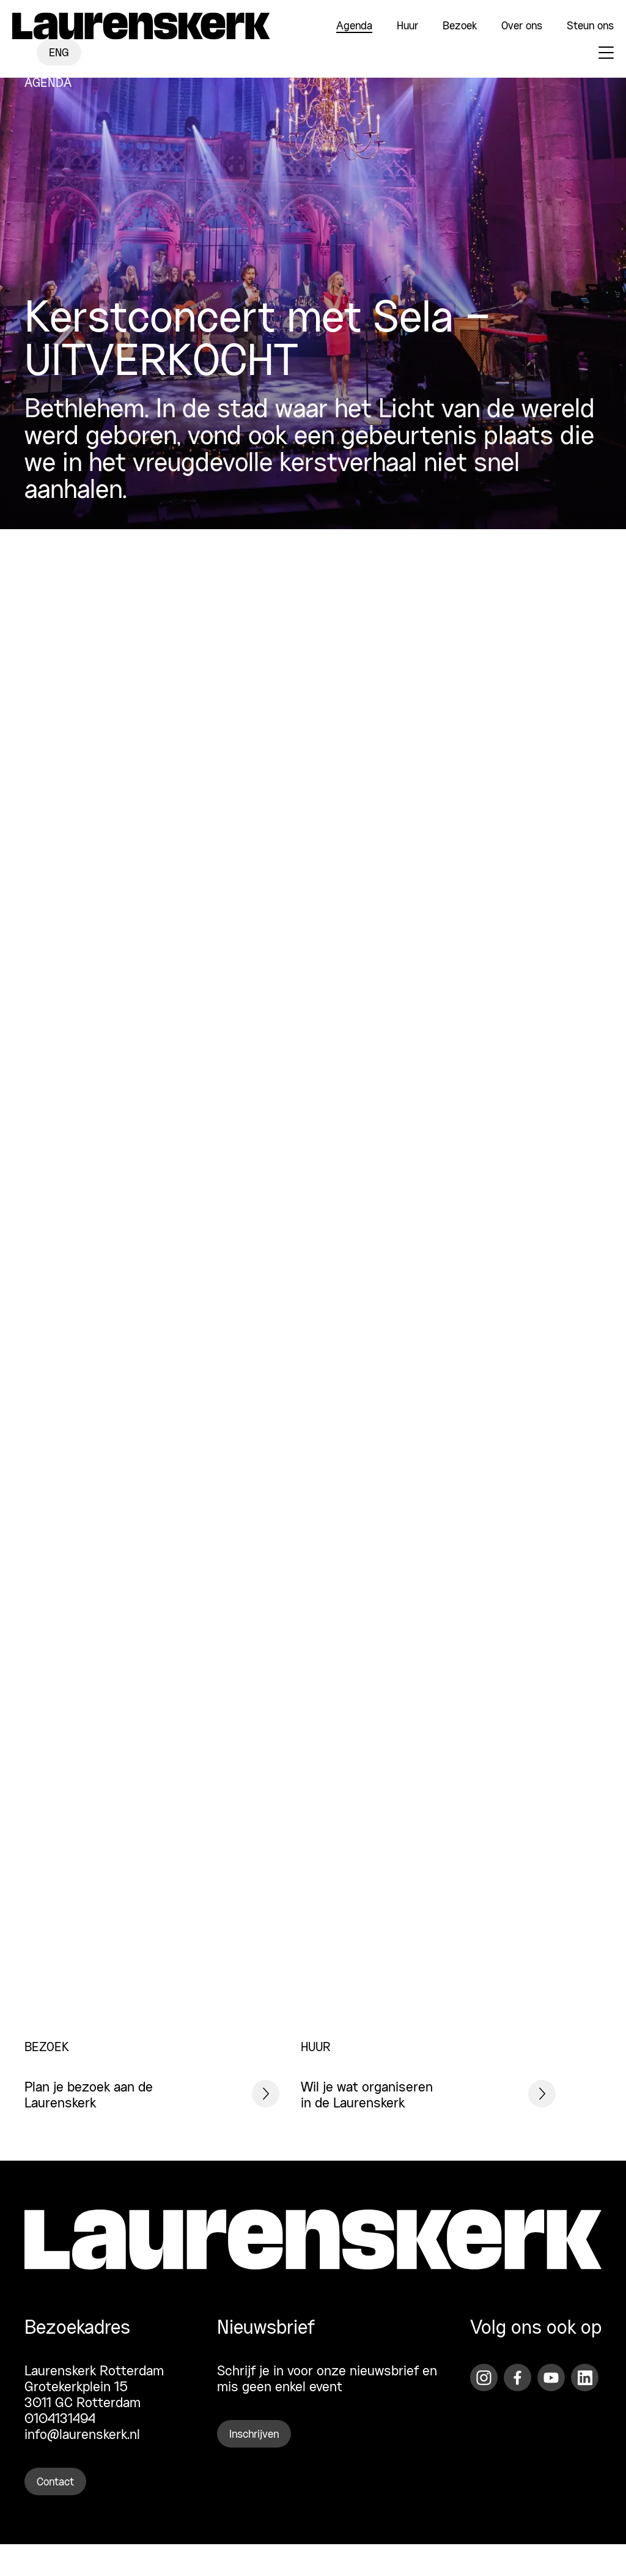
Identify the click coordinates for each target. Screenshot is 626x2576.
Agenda (354, 26)
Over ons (521, 26)
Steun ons (590, 26)
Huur (407, 26)
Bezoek (460, 26)
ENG (59, 53)
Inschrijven (254, 2435)
